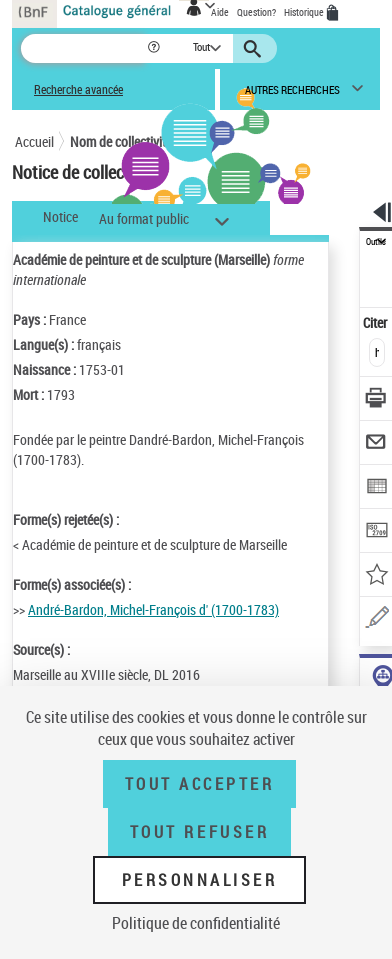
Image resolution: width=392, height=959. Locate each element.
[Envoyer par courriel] (376, 444)
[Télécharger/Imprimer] (376, 400)
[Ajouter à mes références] (376, 576)
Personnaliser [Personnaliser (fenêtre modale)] (200, 880)
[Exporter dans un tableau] (376, 488)
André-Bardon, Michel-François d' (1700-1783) (153, 609)
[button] (155, 48)
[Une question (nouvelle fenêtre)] (376, 620)
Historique (305, 12)
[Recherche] (83, 48)
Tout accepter (200, 784)
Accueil (34, 141)
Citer (376, 322)
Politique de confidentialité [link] (196, 923)
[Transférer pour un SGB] (376, 532)
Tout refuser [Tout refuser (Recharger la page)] (199, 832)
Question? (256, 12)
